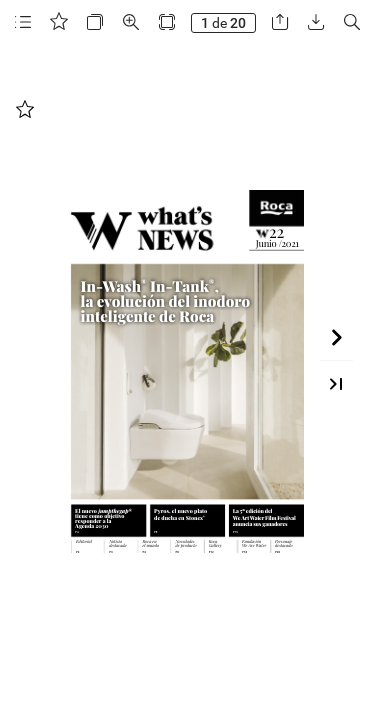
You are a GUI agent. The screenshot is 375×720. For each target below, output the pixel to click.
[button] (23, 22)
